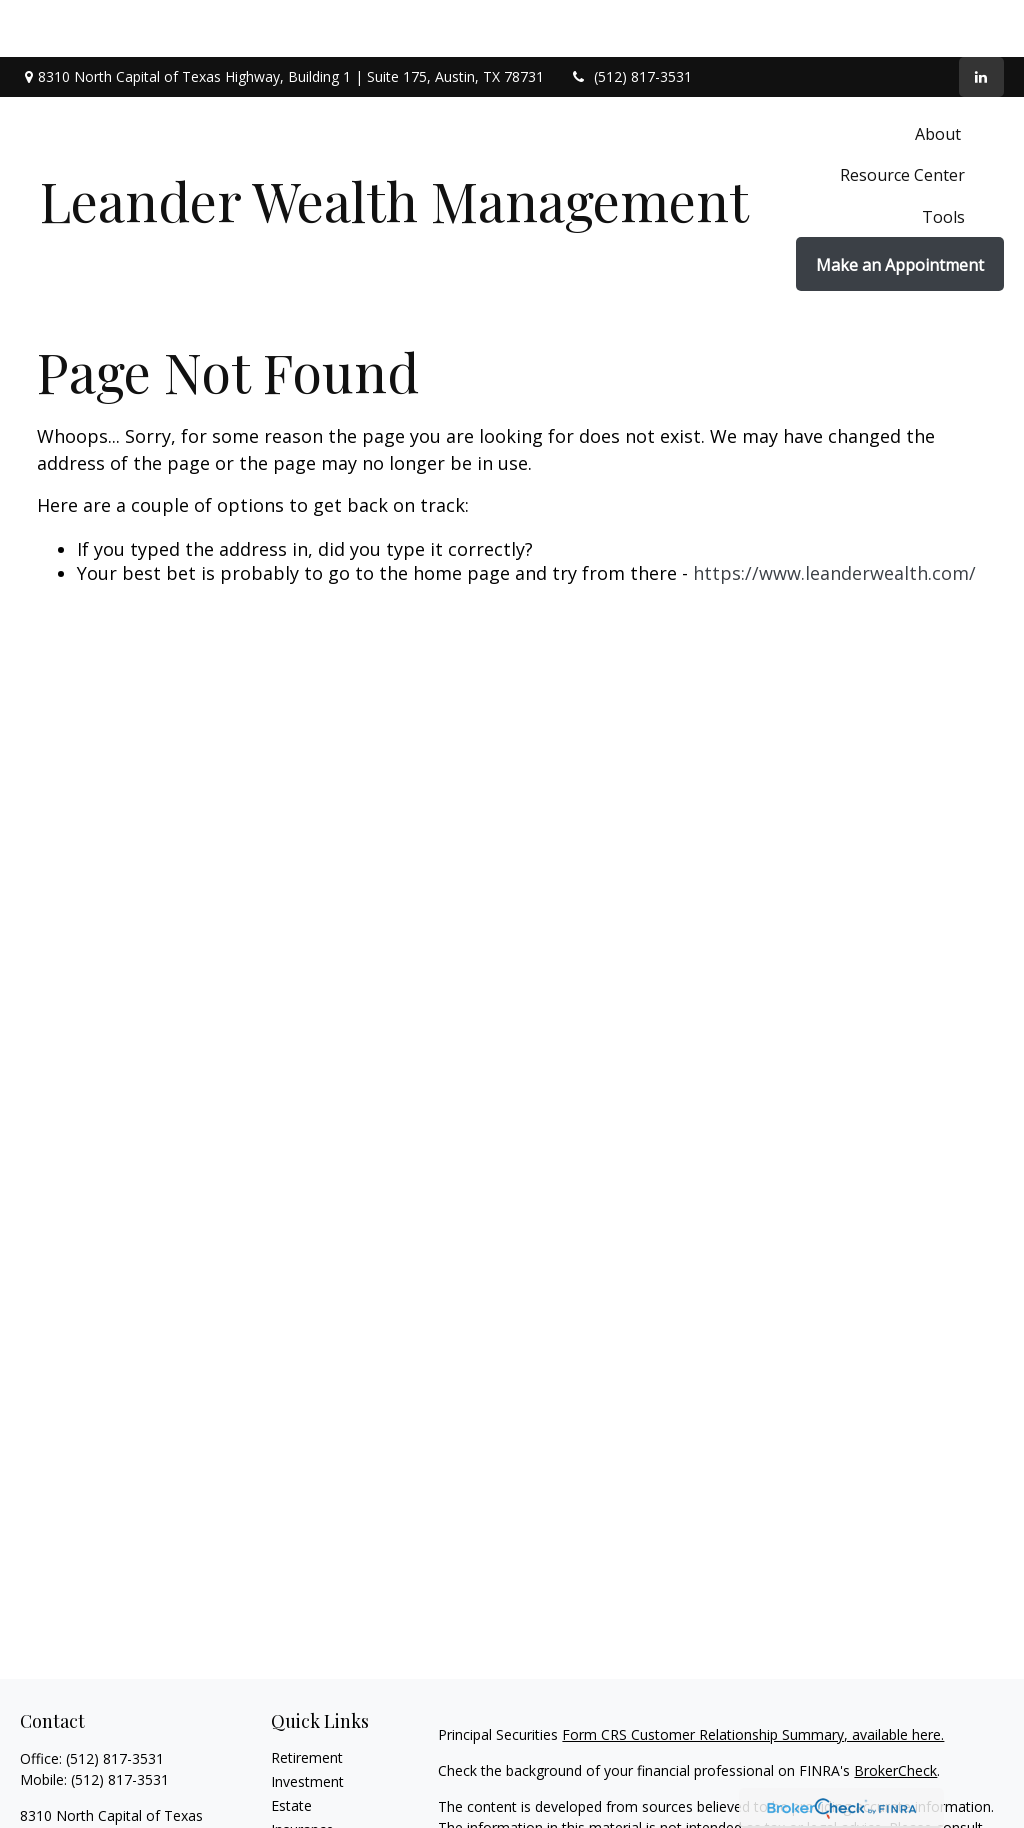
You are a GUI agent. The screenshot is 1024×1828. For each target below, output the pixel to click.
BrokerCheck (895, 1713)
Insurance (302, 1772)
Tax (283, 1796)
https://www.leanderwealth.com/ (834, 516)
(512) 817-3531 (630, 20)
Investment (307, 1724)
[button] (940, 76)
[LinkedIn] (981, 20)
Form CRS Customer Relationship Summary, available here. (753, 1677)
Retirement (307, 1700)
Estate (291, 1748)
